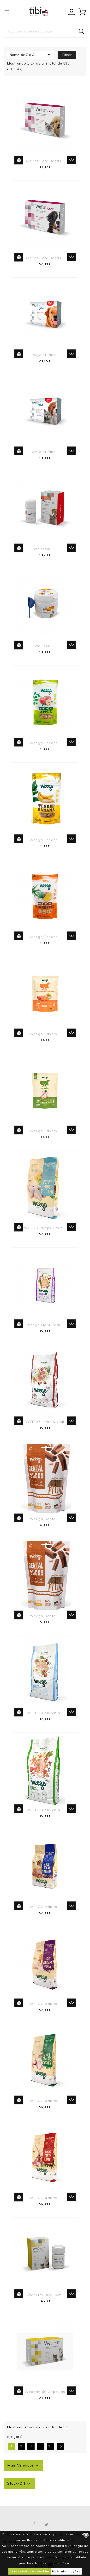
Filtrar (67, 55)
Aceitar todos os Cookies (30, 2571)
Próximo (61, 2446)
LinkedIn (58, 2524)
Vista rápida (71, 160)
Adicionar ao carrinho (18, 160)
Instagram (46, 2524)
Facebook (34, 2524)
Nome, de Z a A (31, 55)
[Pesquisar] (45, 31)
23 (50, 2446)
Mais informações (66, 2571)
